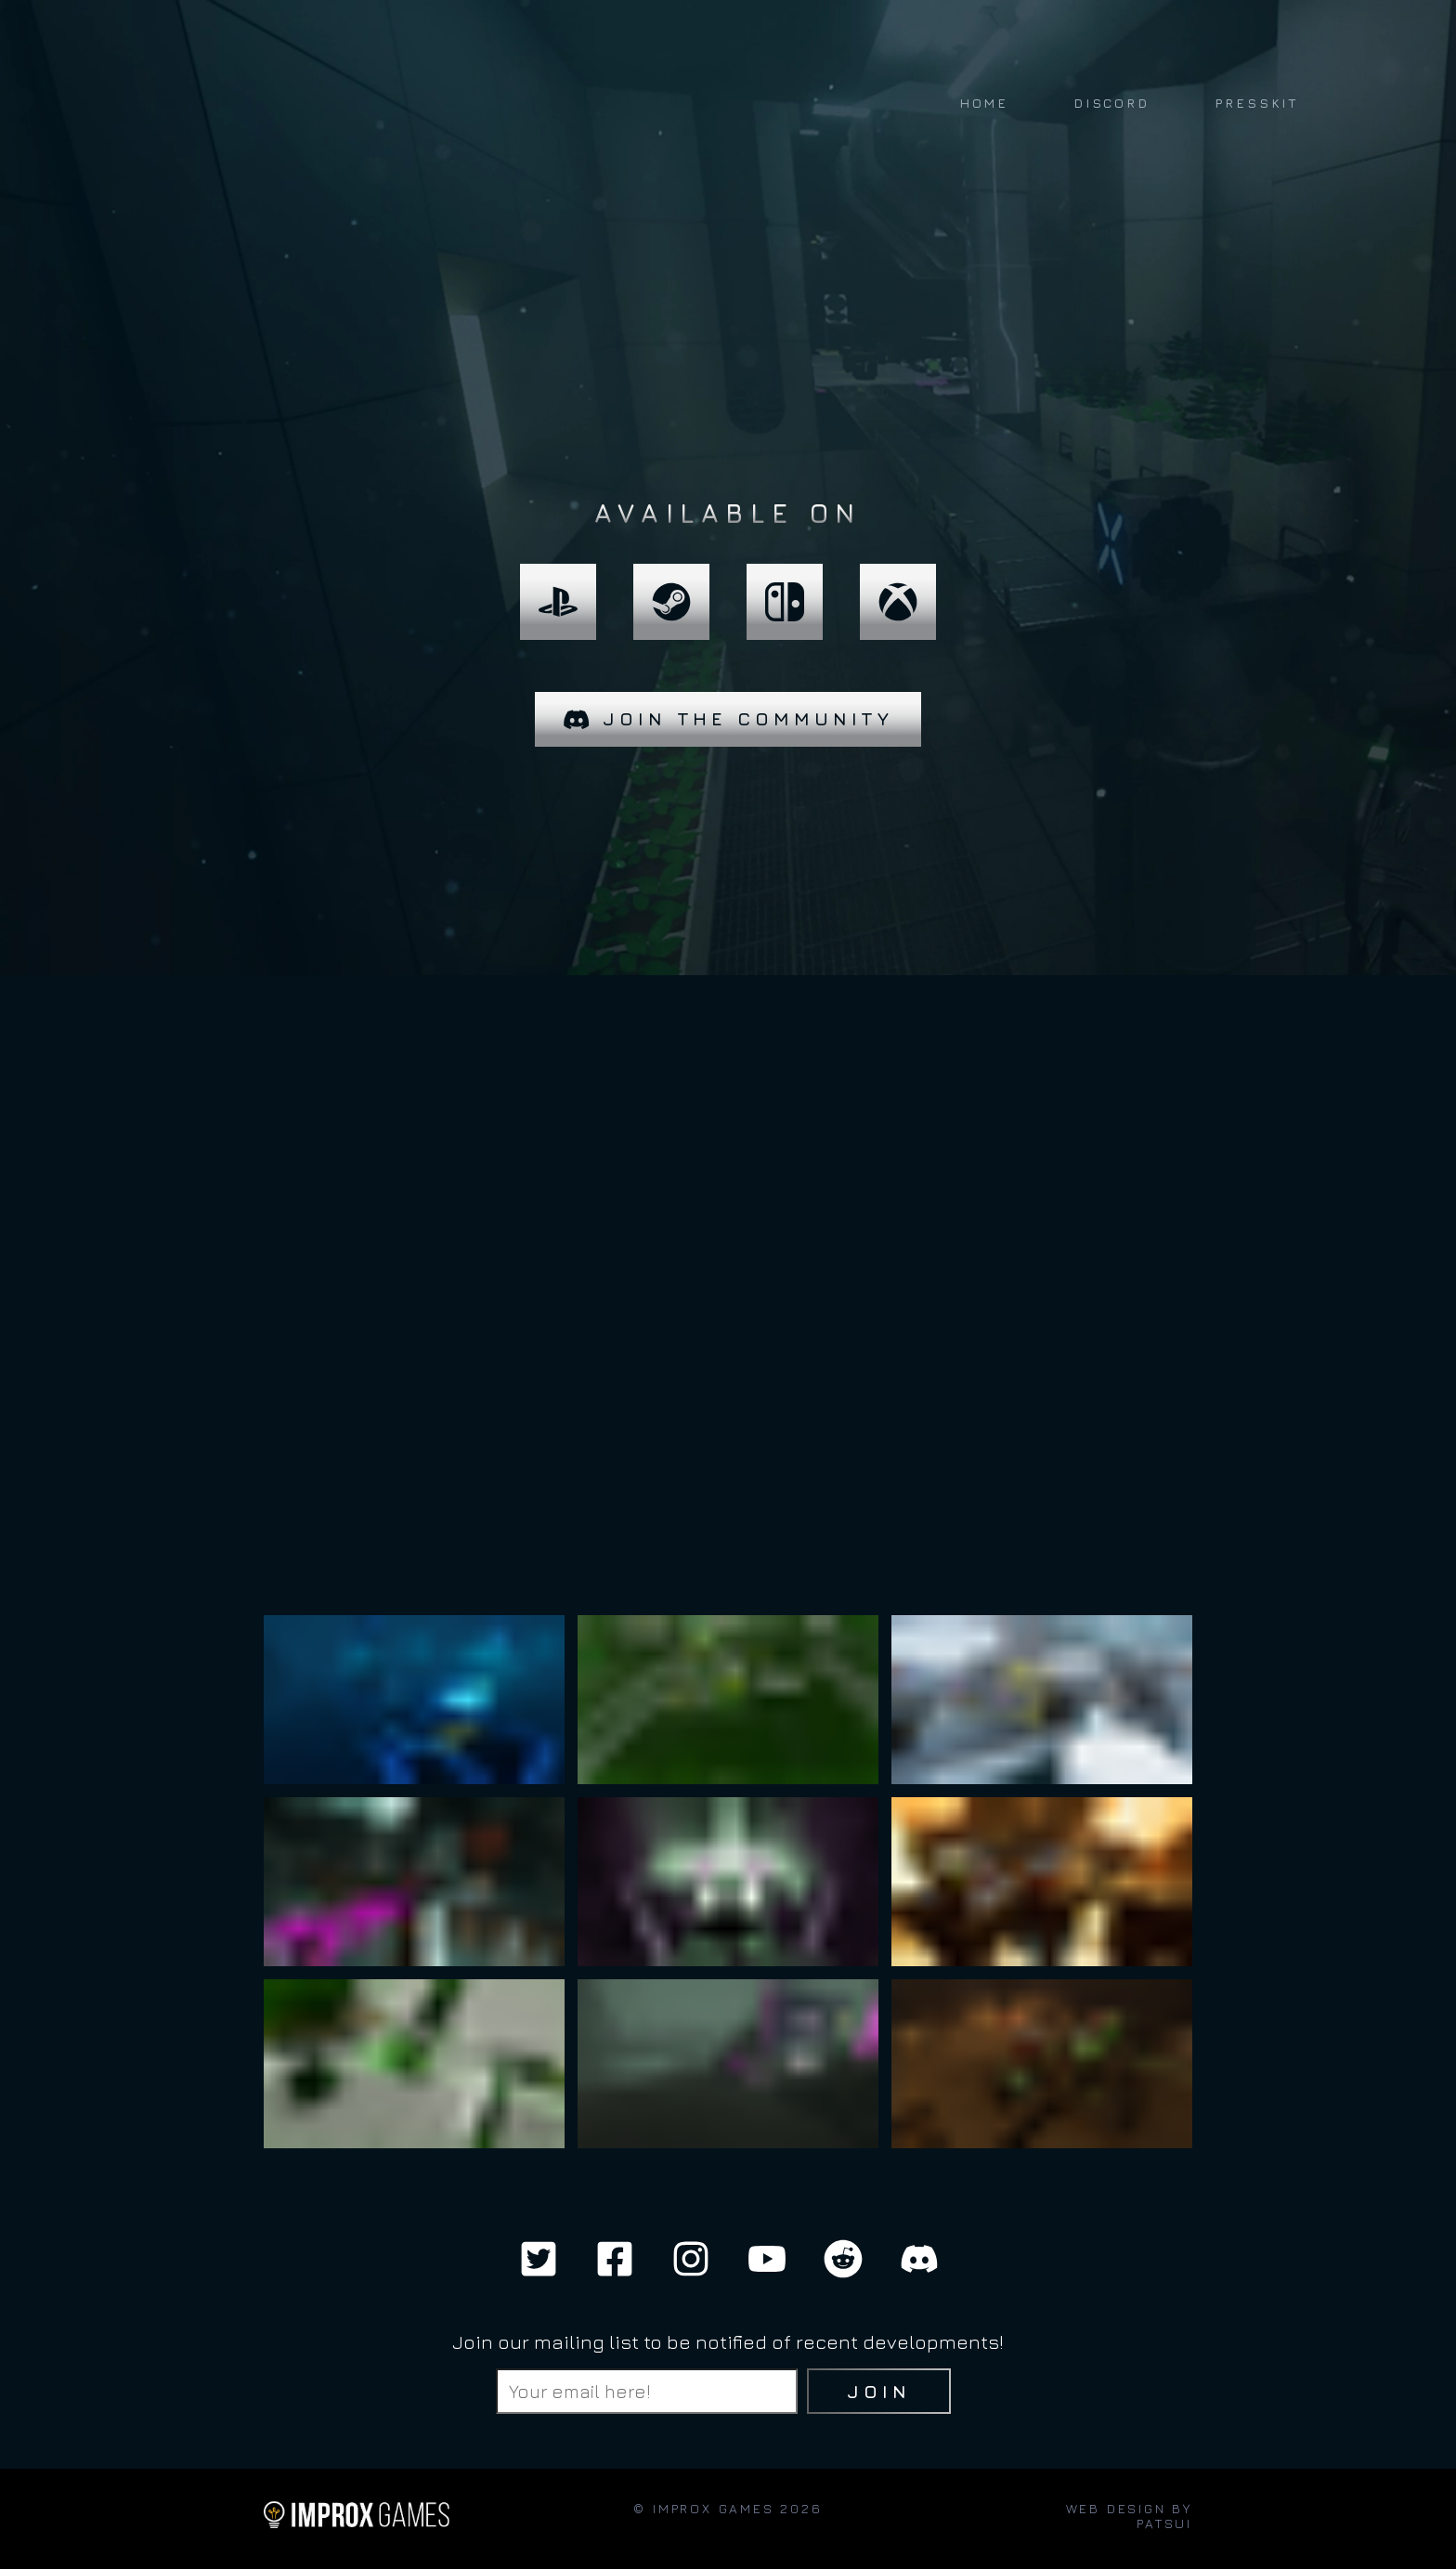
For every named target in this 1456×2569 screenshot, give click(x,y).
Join (879, 2391)
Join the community (728, 719)
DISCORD (1111, 103)
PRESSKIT (1257, 103)
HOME (983, 103)
